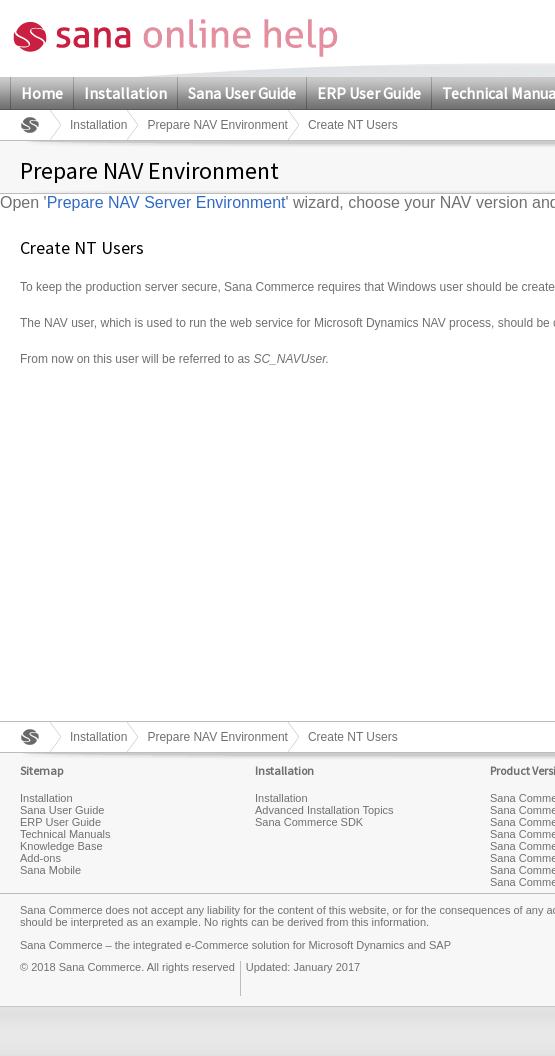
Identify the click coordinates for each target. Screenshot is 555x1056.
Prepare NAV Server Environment (166, 202)
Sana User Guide (242, 93)
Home (42, 93)
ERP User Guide (369, 93)
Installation (125, 93)
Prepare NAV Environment (217, 125)
